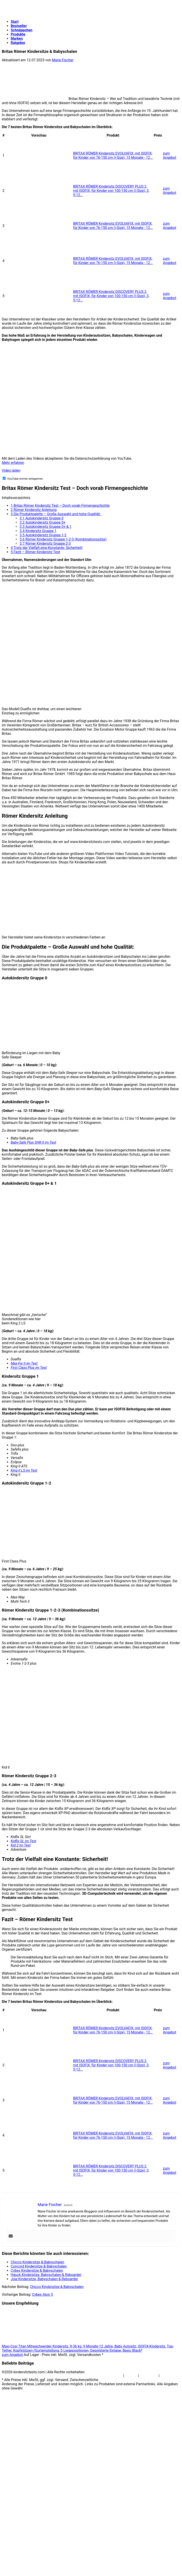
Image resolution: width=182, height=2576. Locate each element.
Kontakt (131, 2375)
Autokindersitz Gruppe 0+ (42, 522)
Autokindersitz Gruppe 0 (41, 518)
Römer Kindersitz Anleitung (34, 510)
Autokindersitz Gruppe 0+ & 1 (45, 527)
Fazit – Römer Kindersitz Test (35, 552)
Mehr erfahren (13, 463)
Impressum (149, 2375)
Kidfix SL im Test (23, 1841)
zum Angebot (169, 155)
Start (15, 22)
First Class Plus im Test (29, 1368)
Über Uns (115, 2375)
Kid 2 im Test (21, 1845)
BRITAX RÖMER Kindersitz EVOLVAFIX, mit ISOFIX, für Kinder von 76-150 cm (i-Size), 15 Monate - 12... (113, 155)
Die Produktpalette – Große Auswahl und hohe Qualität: (56, 514)
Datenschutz (170, 2375)
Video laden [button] (11, 470)
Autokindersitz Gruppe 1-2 (43, 535)
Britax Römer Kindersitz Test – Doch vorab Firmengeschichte (60, 505)
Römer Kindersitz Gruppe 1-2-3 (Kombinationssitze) (63, 539)
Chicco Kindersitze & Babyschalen (57, 2287)
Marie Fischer (62, 60)
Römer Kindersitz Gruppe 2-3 (45, 543)
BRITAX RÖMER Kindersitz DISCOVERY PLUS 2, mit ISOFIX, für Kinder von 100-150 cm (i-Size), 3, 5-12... (111, 190)
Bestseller (19, 26)
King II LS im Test (24, 1470)
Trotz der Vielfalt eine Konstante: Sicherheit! (47, 548)
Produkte (18, 34)
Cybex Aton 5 (42, 2294)
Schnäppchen (21, 30)
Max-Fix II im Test (24, 1363)
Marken (17, 38)
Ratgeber (18, 43)
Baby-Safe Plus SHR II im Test (33, 1142)
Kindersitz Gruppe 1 (38, 531)
